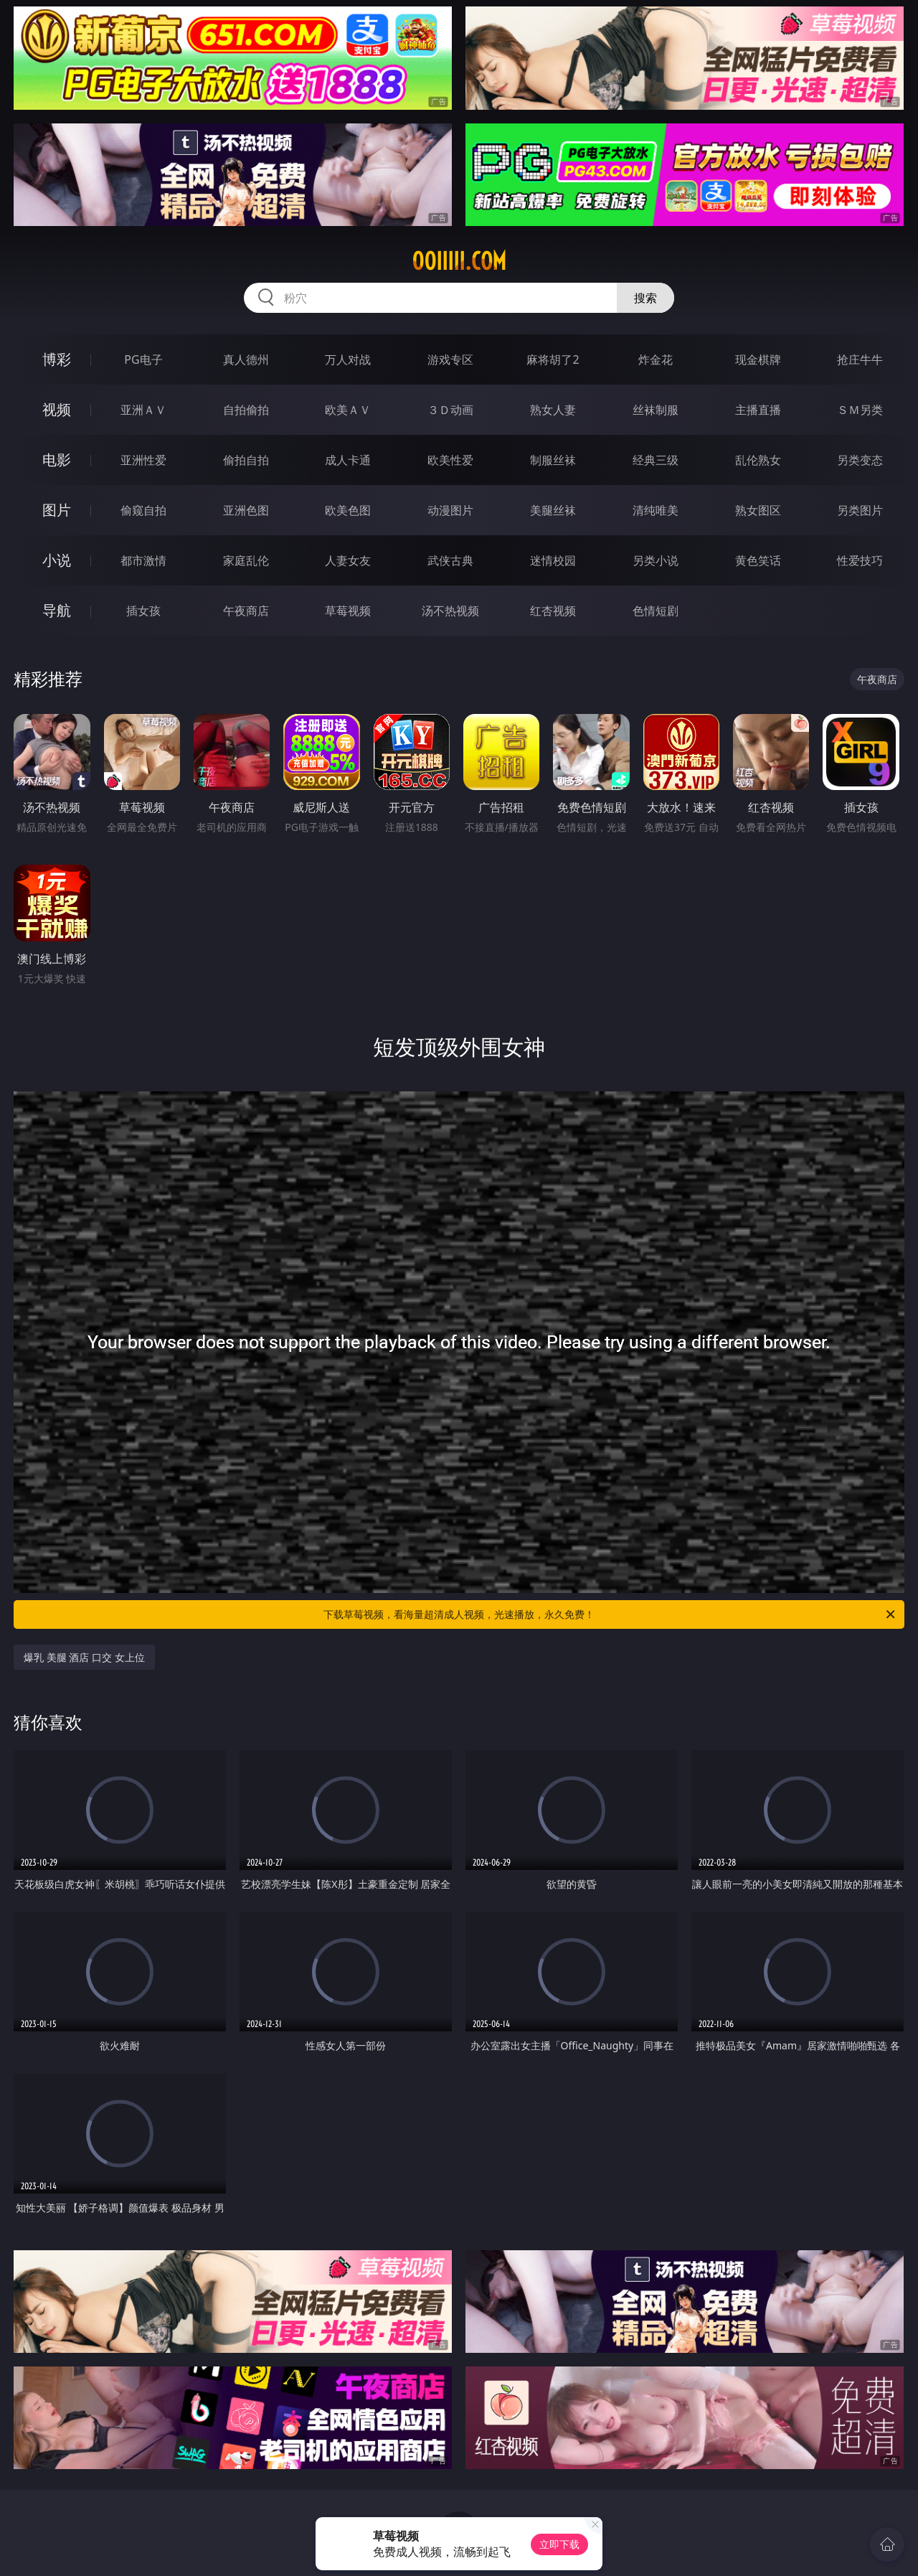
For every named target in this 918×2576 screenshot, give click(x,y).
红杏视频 (553, 611)
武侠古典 (450, 560)
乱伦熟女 (758, 460)
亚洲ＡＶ (143, 410)
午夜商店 (246, 611)
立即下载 (559, 2544)
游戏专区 (450, 359)
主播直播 (758, 410)
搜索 (645, 298)
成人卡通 (348, 460)
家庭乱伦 (246, 560)
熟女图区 (758, 510)
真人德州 (246, 359)
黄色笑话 (758, 560)
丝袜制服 (655, 410)
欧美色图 (348, 510)
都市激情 (143, 560)
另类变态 (860, 460)
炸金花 (655, 359)
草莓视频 (348, 611)
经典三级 (655, 460)
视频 (56, 409)
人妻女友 (348, 560)
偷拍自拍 (246, 460)
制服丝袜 (553, 460)
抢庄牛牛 (860, 359)
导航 (56, 610)
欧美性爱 (450, 460)
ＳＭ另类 (860, 410)
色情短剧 (655, 611)
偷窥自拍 (143, 510)
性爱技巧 (860, 560)
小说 (56, 560)
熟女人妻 (553, 410)
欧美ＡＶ (348, 410)
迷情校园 (553, 560)
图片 (56, 510)
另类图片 (860, 510)
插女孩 (143, 611)
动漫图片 (450, 510)
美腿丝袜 (553, 510)
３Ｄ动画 (450, 410)
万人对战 (348, 359)
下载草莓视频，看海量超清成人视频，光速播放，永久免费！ (610, 1614)
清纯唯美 (655, 510)
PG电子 (143, 359)
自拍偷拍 (246, 410)
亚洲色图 (246, 510)
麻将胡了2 (552, 359)
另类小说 (655, 560)
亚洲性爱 (143, 460)
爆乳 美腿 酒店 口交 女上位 (84, 1657)
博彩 (56, 359)
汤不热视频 (450, 611)
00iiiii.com (459, 261)
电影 (56, 459)
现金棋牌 (758, 359)
